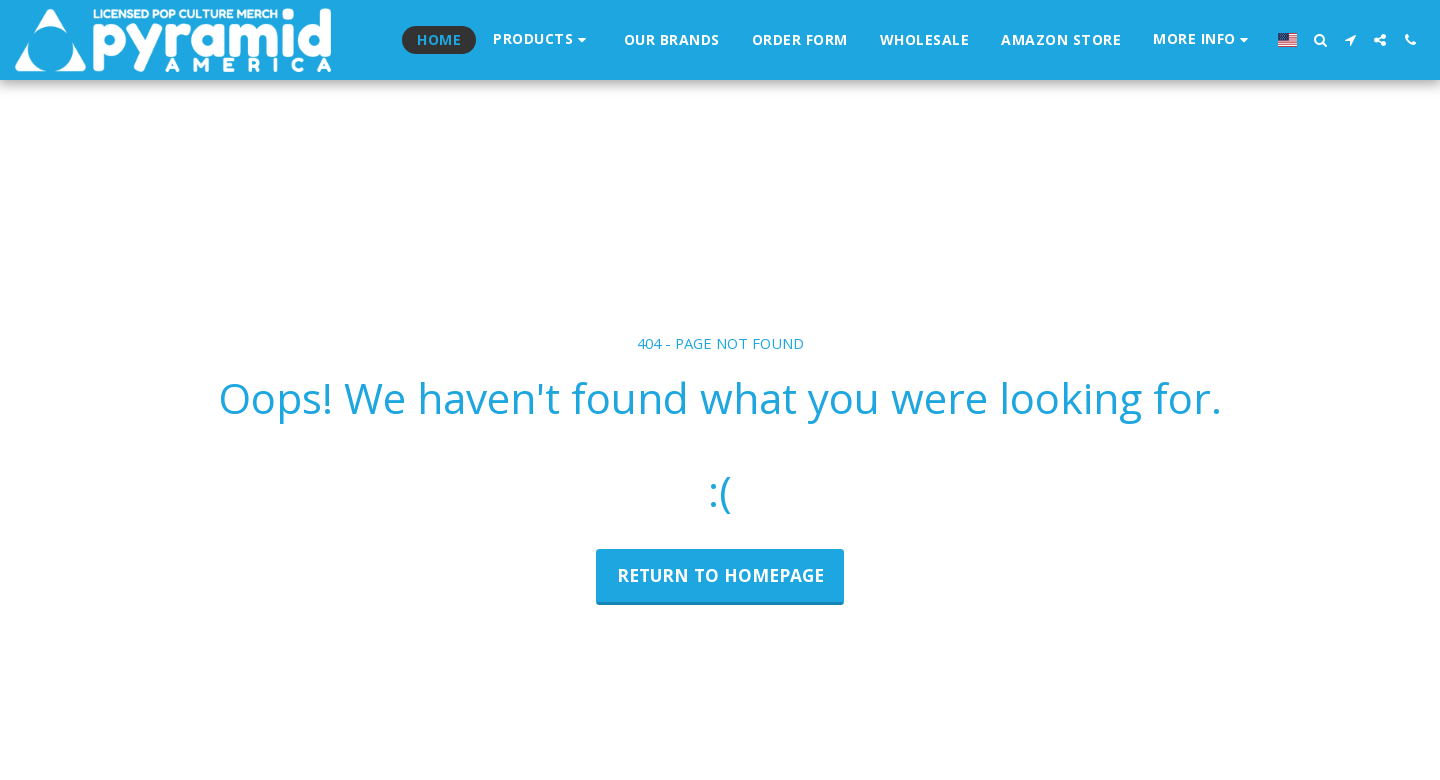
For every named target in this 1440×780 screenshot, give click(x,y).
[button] (1203, 39)
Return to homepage (720, 575)
